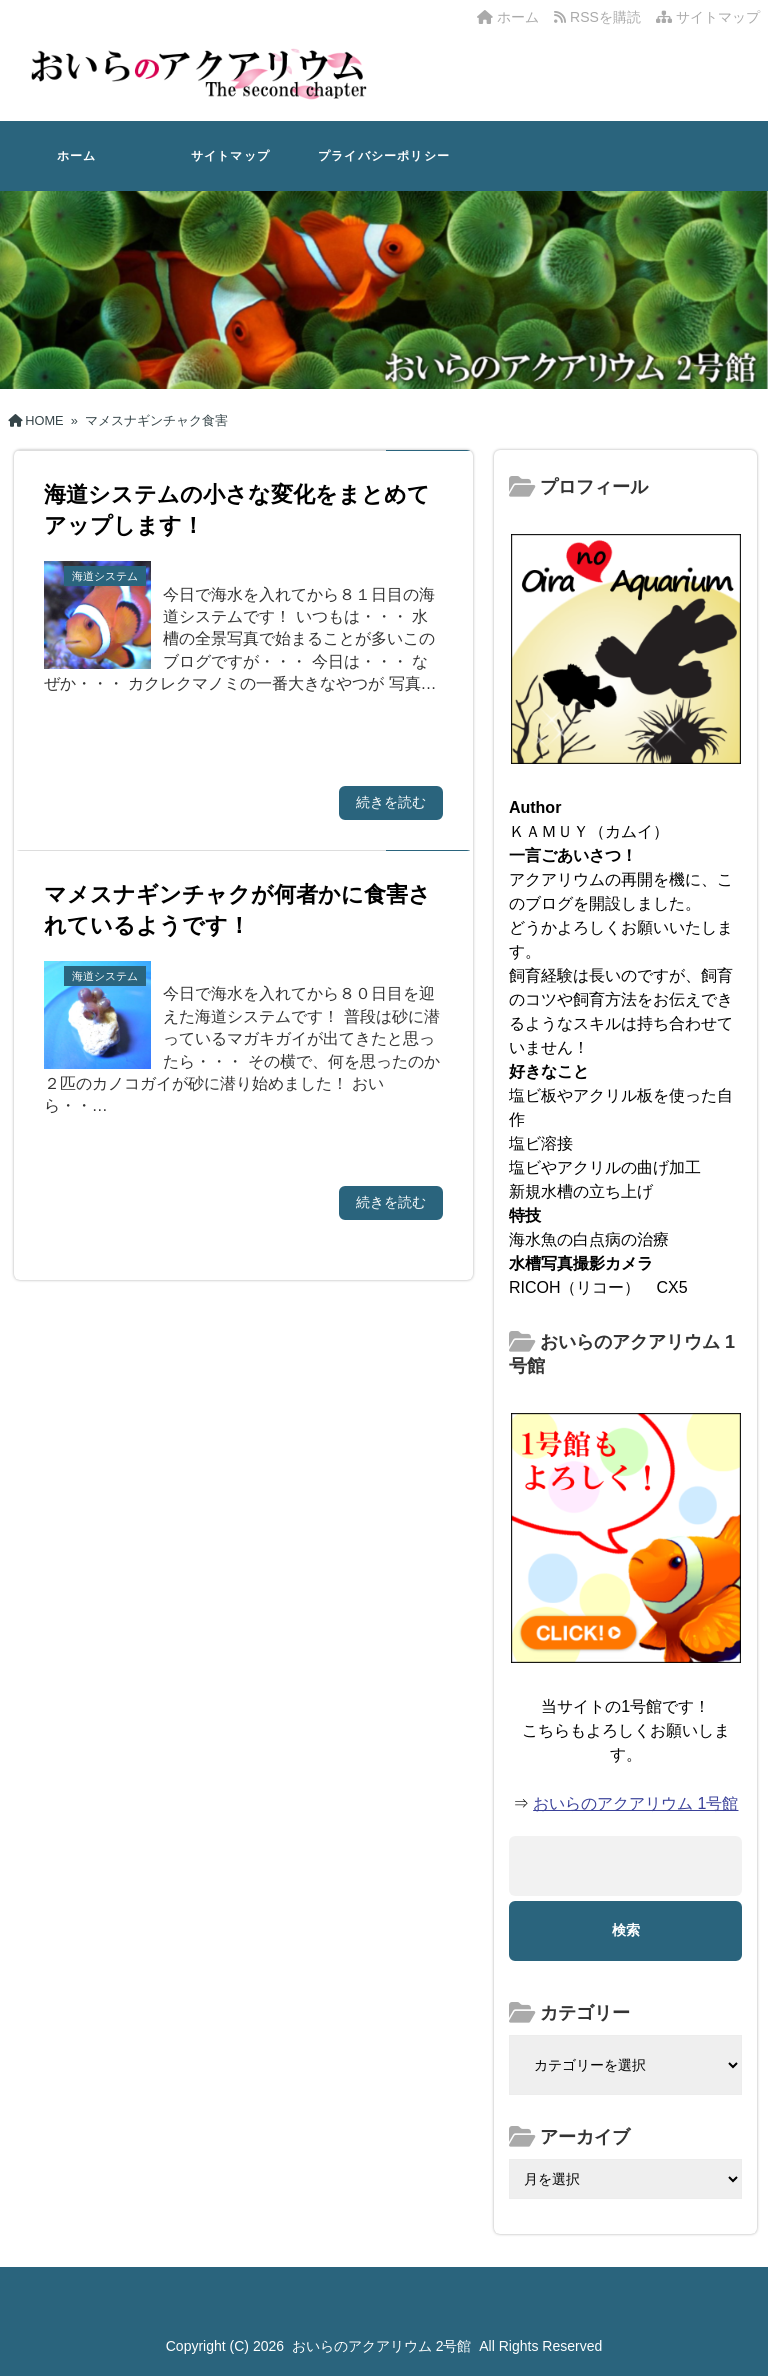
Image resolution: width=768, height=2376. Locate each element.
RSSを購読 (601, 17)
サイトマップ (708, 17)
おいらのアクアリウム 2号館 (382, 2346)
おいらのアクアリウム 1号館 (635, 1803)
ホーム (508, 17)
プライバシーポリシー (384, 156)
